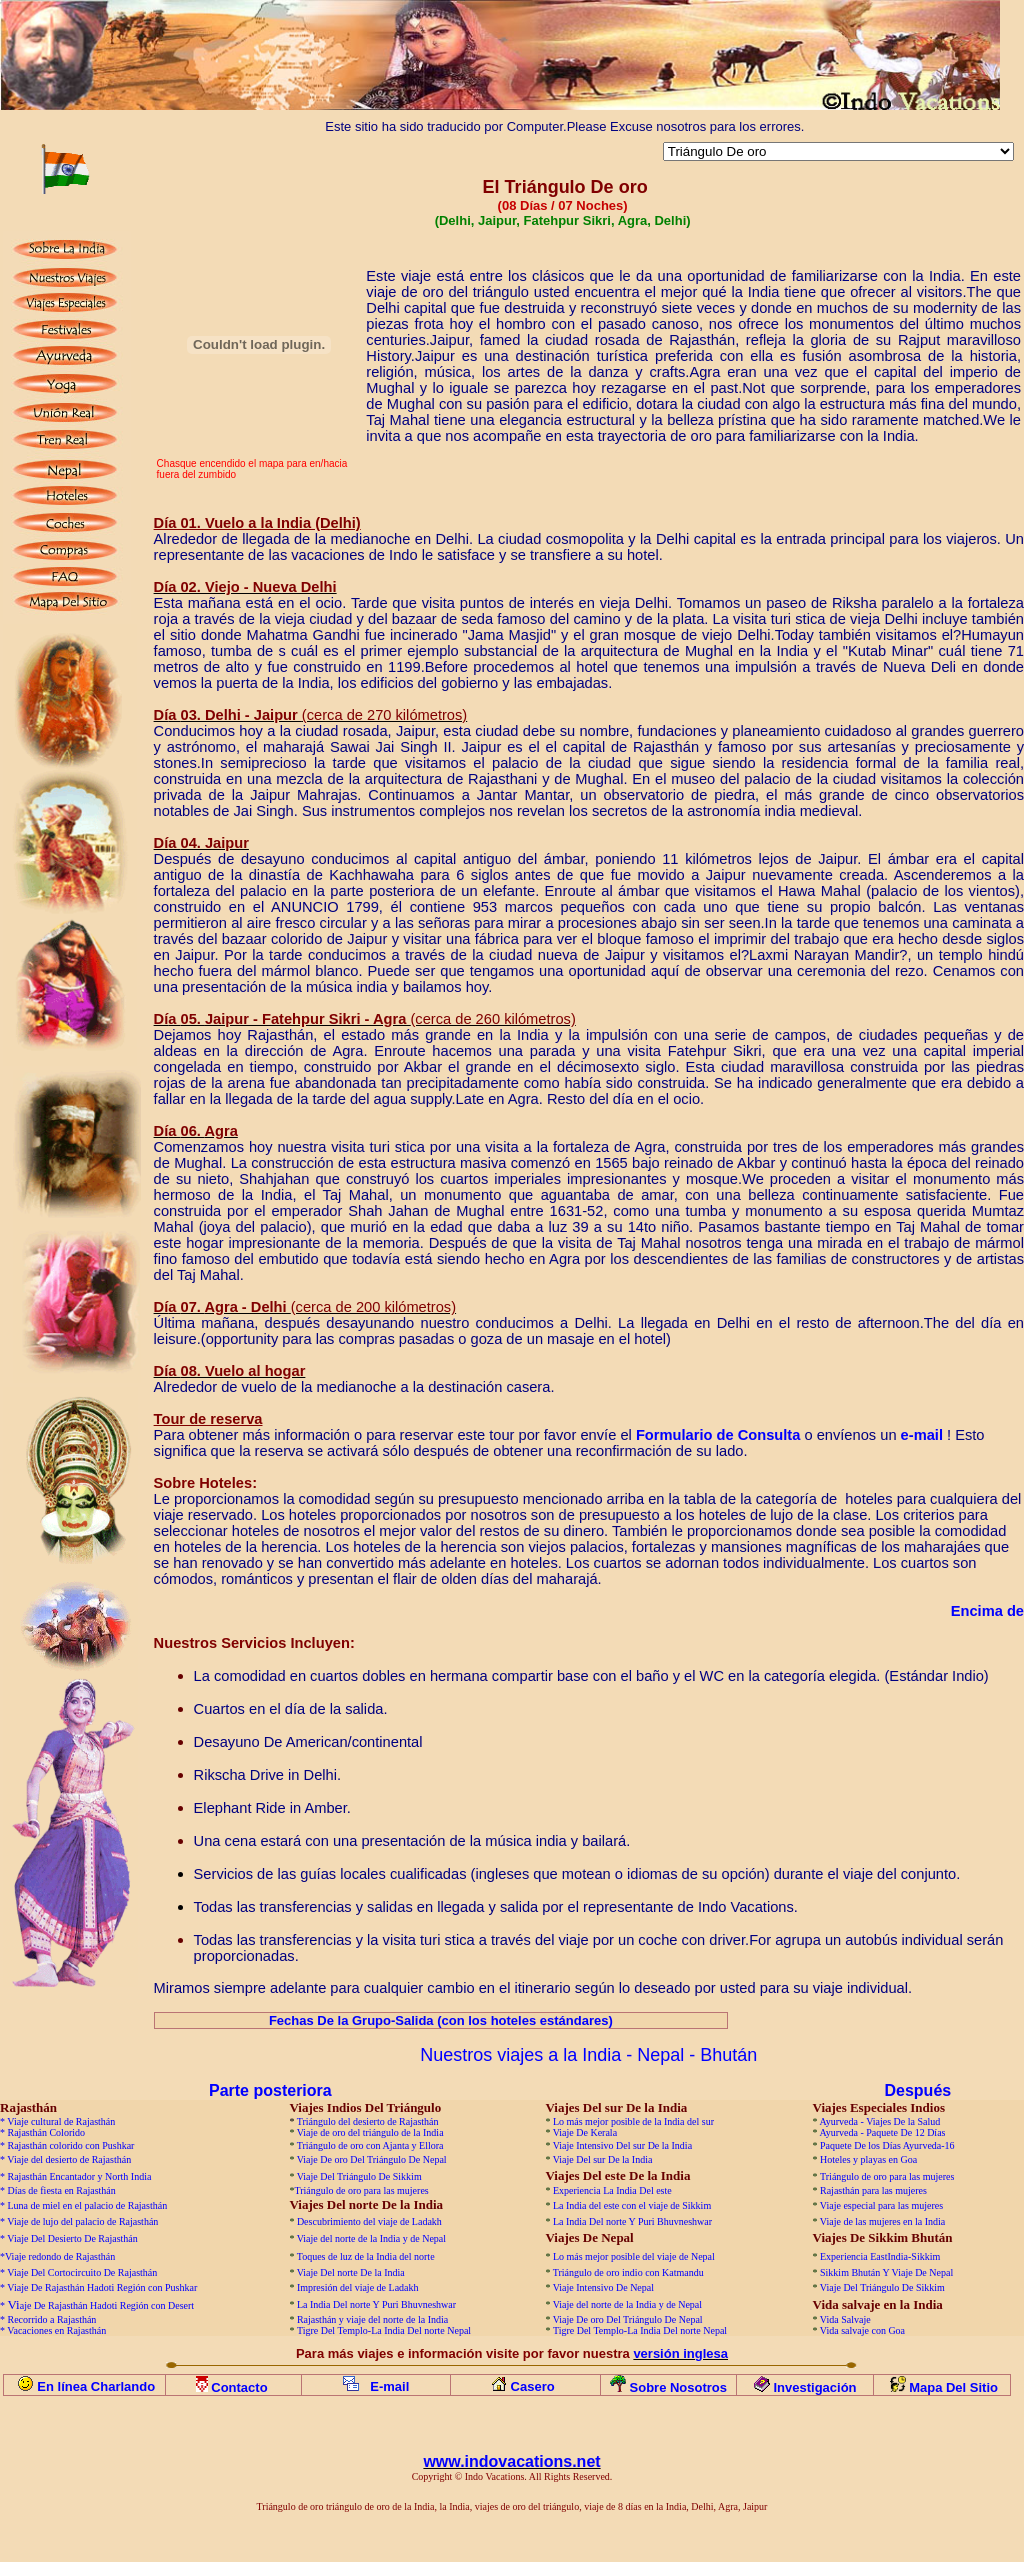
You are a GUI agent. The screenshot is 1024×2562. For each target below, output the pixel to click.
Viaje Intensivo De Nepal (603, 2287)
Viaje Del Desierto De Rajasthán (72, 2238)
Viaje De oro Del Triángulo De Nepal (372, 2159)
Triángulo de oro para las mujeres (887, 2176)
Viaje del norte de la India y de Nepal (371, 2238)
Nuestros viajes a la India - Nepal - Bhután (588, 2055)
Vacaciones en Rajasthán (56, 2330)
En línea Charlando (96, 2386)
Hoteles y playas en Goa (868, 2159)
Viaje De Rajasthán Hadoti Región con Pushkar (102, 2287)
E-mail (389, 2386)
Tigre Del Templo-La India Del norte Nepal (384, 2330)
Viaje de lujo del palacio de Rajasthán (82, 2221)
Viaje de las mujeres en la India (882, 2221)
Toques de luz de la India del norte (366, 2256)
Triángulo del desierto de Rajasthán (368, 2121)
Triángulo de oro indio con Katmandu (628, 2272)
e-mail (922, 1435)
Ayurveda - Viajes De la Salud (879, 2121)
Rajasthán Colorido (47, 2132)
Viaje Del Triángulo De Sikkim (359, 2176)
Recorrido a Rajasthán (52, 2319)
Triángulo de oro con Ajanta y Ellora (370, 2145)
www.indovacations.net (511, 2461)
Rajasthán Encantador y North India (80, 2176)
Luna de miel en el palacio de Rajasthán (88, 2205)
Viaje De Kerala (585, 2132)
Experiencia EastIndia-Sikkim (880, 2256)
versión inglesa (680, 2353)
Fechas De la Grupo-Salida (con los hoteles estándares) (441, 2020)
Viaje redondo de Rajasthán (60, 2256)
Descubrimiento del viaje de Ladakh (369, 2221)
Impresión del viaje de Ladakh (358, 2287)
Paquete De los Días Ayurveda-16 (887, 2145)
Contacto (241, 2387)
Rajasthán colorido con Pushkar (71, 2145)
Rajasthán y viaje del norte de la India (372, 2319)
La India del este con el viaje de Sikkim (632, 2205)
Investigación (814, 2387)
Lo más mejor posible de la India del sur (633, 2121)
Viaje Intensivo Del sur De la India (622, 2145)
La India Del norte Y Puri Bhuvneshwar (632, 2221)
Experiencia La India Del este (612, 2190)
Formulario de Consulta (718, 1435)
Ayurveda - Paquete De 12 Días (882, 2132)
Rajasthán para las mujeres (873, 2190)
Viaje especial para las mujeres (881, 2205)
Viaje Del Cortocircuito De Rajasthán (82, 2272)
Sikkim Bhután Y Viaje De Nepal (886, 2272)
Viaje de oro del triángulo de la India (370, 2132)
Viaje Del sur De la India (603, 2159)
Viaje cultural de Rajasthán (61, 2121)
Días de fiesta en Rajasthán (62, 2190)
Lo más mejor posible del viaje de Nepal (634, 2256)
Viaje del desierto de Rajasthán (69, 2159)
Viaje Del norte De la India (352, 2272)
